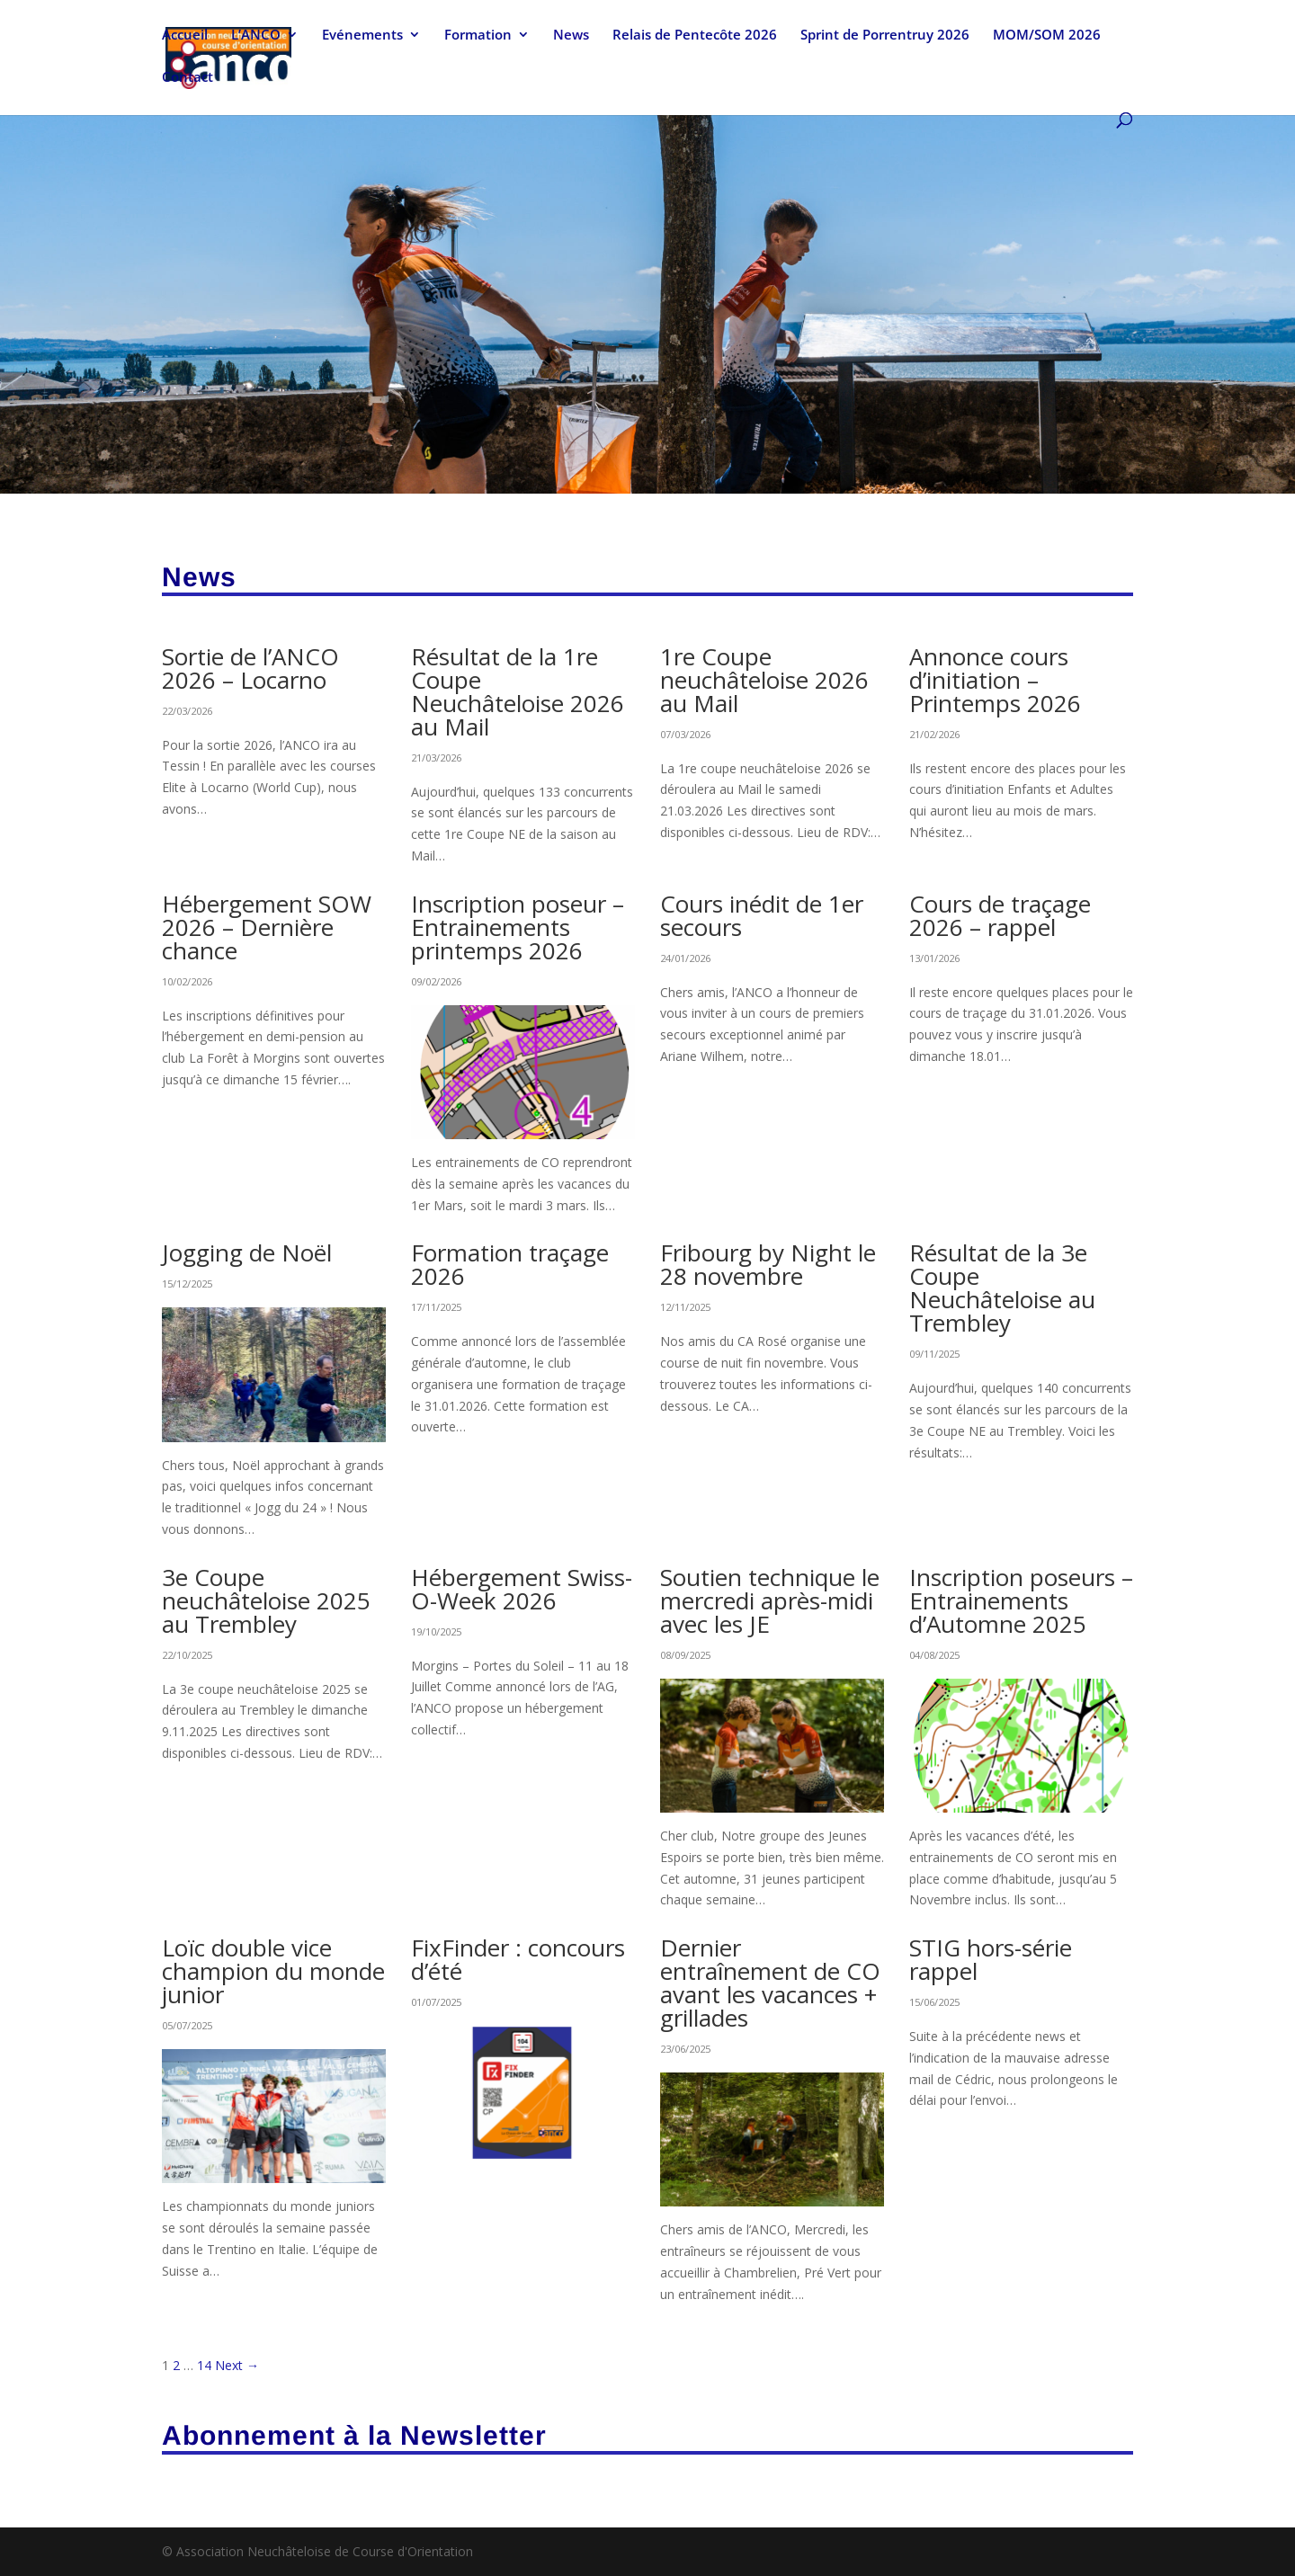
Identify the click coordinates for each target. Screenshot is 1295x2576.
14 (204, 2365)
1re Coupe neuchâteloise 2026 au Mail (764, 679)
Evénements (362, 37)
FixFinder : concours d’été (518, 1959)
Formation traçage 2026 (510, 1264)
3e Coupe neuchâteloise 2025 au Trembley (266, 1600)
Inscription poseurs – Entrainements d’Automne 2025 (1021, 1600)
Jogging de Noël (247, 1252)
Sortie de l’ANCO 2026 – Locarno (250, 668)
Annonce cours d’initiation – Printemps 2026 (995, 679)
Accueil (185, 37)
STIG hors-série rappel (990, 1959)
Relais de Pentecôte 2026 (694, 37)
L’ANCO (256, 37)
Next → (237, 2365)
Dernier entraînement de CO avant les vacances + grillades (770, 1982)
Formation (478, 37)
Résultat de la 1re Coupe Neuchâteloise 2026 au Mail (517, 691)
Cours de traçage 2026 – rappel (1000, 915)
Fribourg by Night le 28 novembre (768, 1264)
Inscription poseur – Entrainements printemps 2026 (517, 927)
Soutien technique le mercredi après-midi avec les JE (770, 1600)
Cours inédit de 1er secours (761, 915)
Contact (187, 79)
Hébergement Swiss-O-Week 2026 (521, 1589)
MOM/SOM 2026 (1047, 37)
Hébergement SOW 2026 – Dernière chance (266, 927)
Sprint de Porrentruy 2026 (884, 37)
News (571, 37)
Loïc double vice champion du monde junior (273, 1970)
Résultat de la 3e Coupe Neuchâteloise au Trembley (1002, 1287)
